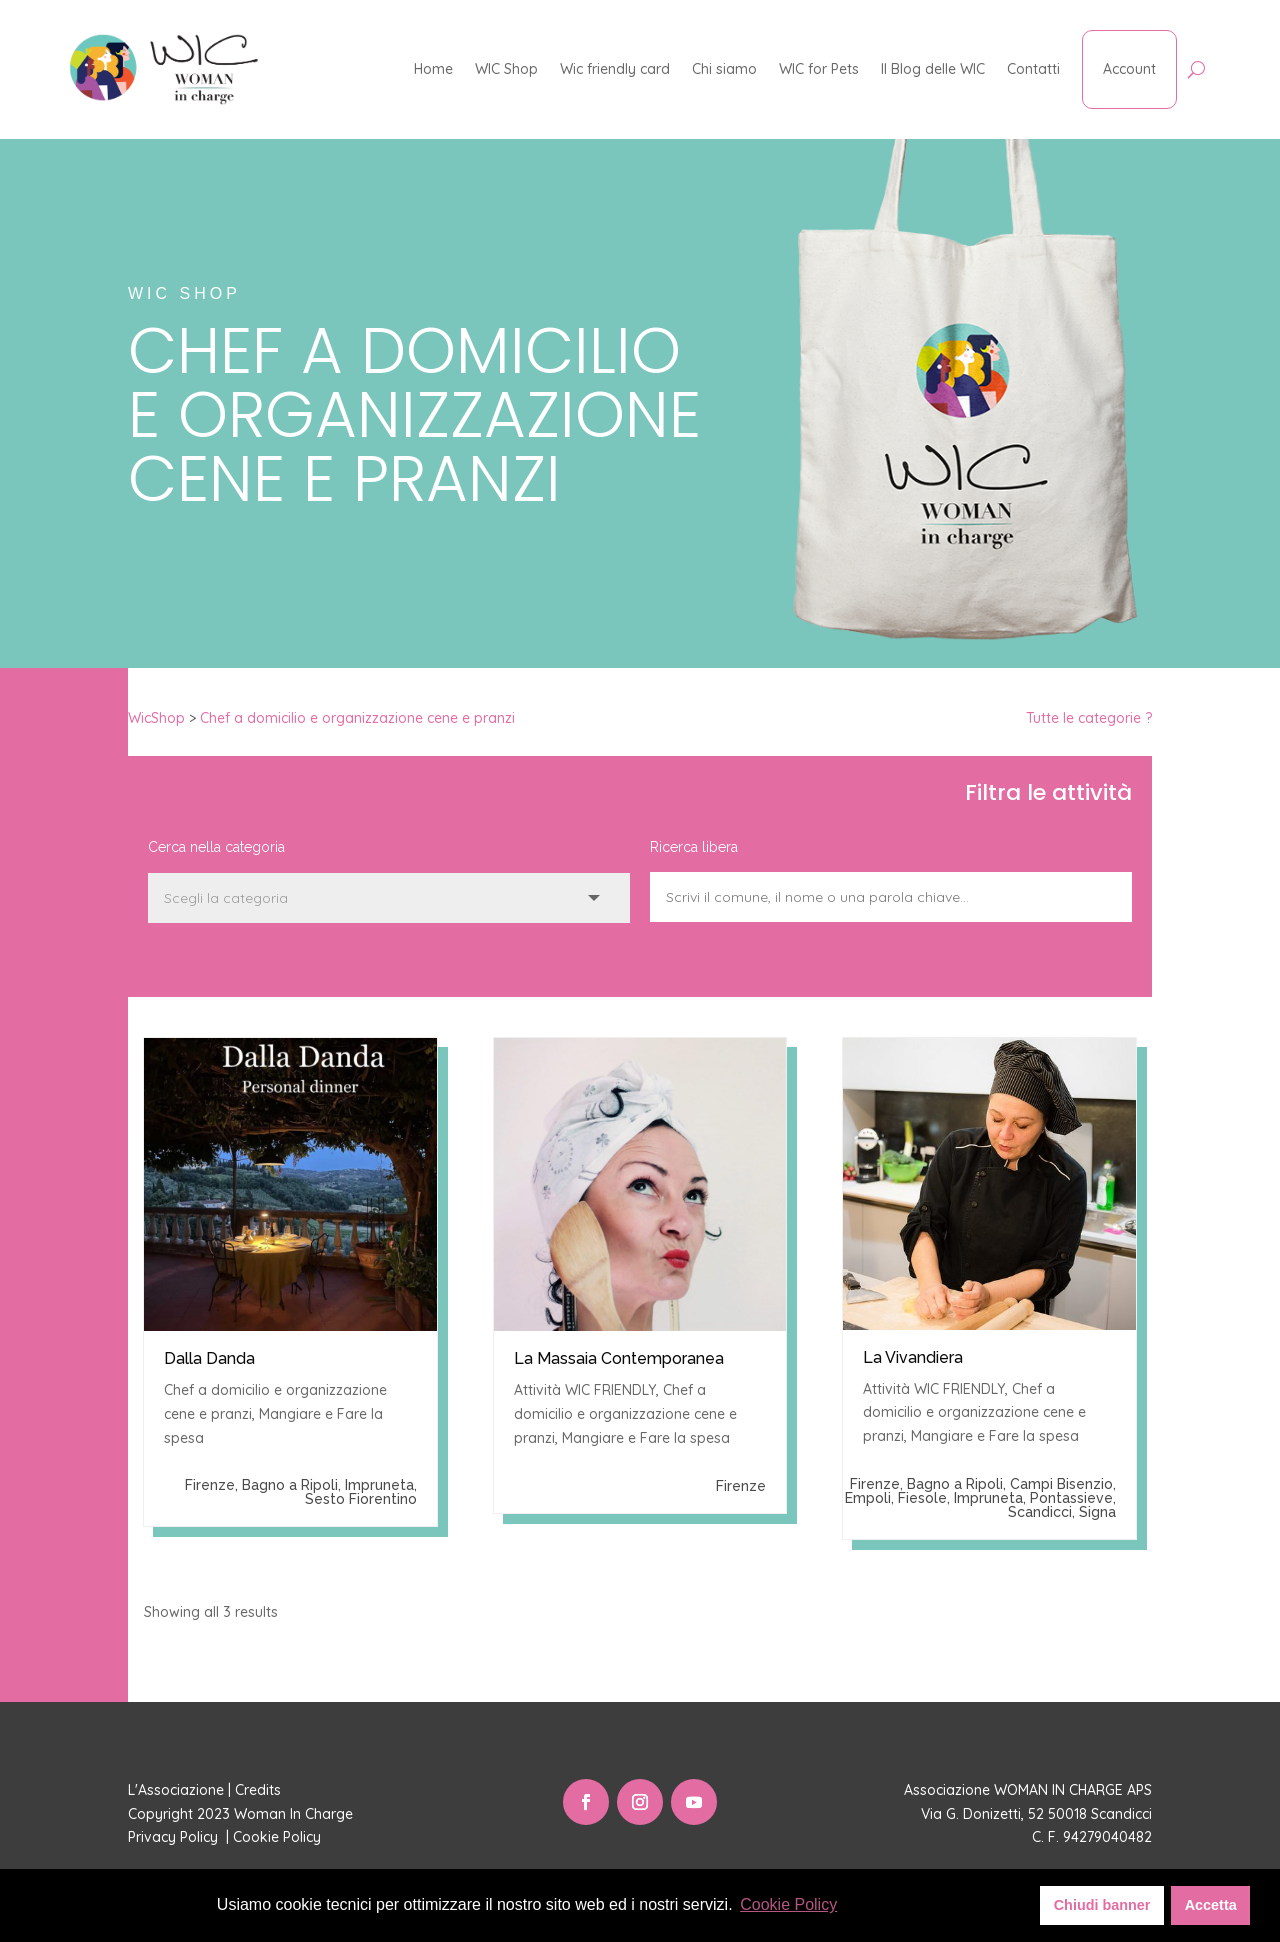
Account (1129, 69)
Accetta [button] (1211, 1905)
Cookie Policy (279, 1837)
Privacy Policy (175, 1837)
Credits (258, 1790)
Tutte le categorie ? (1089, 718)
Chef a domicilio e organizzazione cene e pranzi (357, 718)
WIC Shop (506, 69)
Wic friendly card (615, 69)
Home (433, 69)
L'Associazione (176, 1790)
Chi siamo (724, 69)
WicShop (156, 718)
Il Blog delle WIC (933, 69)
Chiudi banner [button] (1102, 1905)
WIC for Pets (819, 69)
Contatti (1033, 69)
